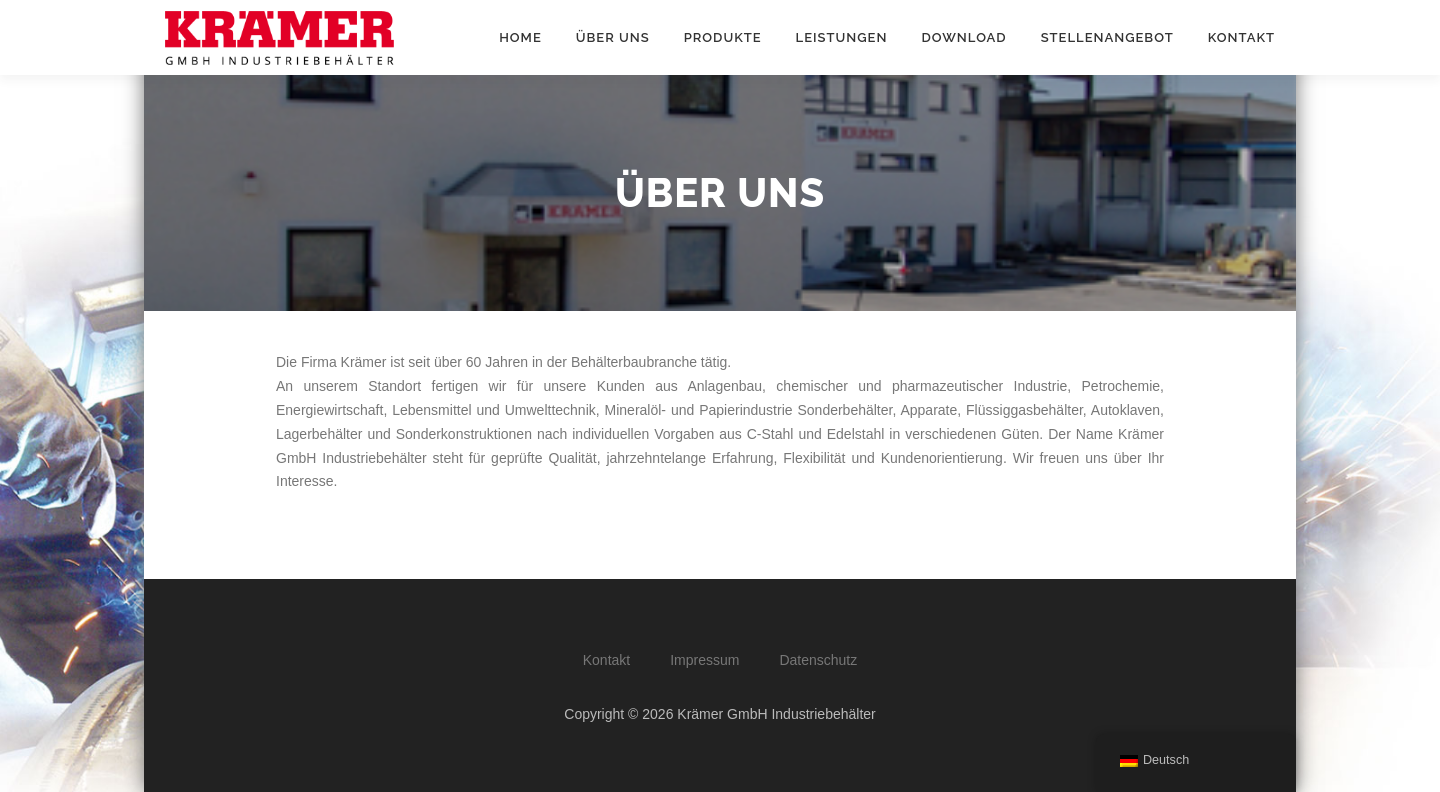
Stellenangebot (1107, 37)
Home (520, 37)
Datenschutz (818, 660)
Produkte (723, 37)
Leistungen (842, 37)
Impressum (704, 660)
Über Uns (613, 37)
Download (963, 37)
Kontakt (1241, 37)
